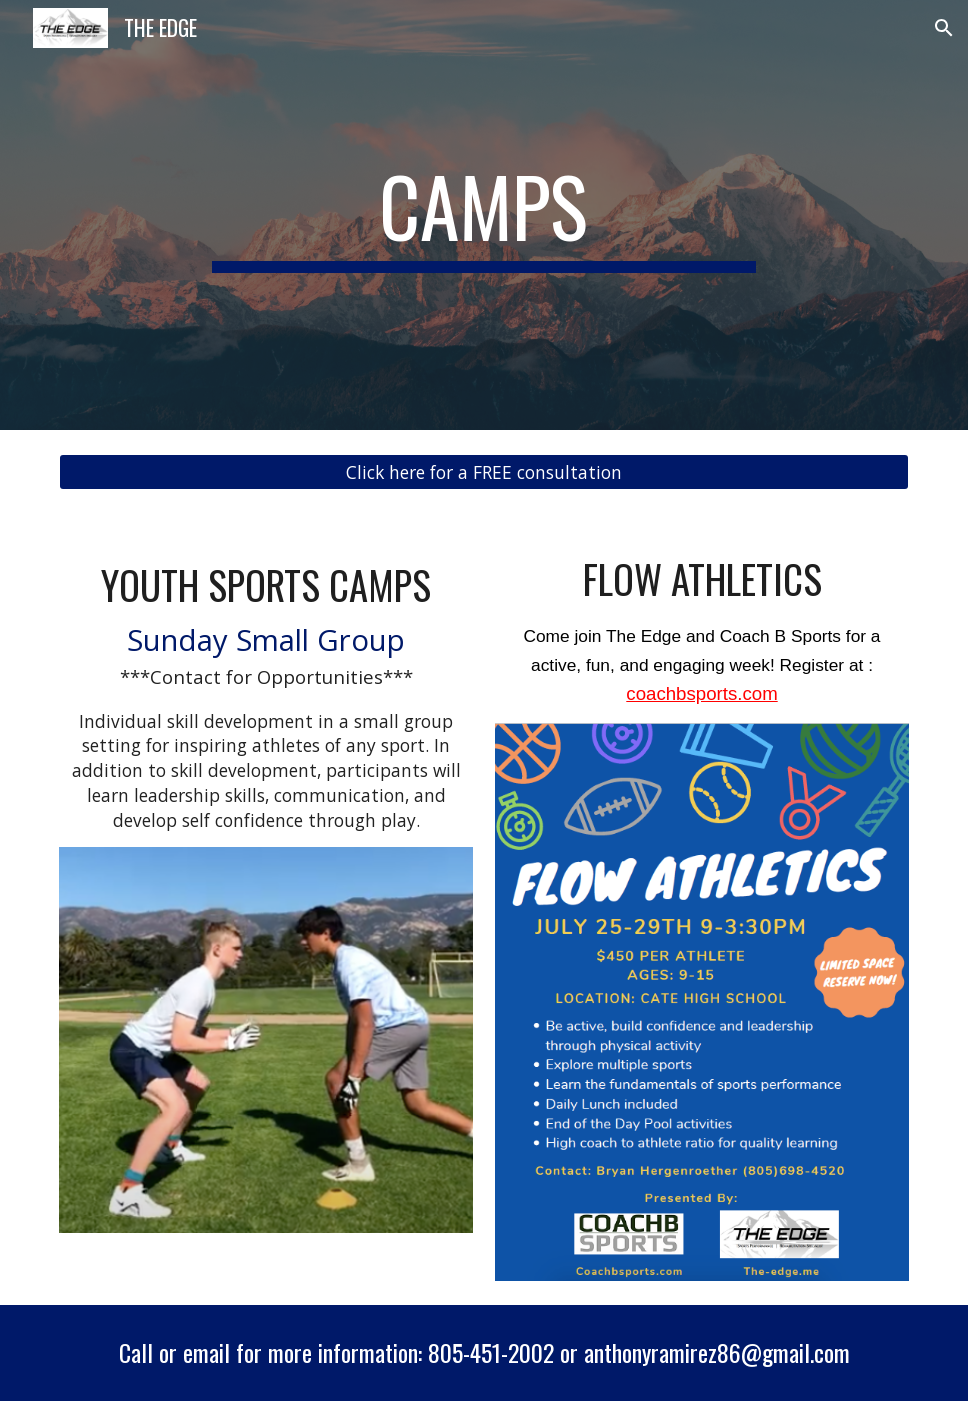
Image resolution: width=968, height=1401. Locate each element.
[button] (944, 28)
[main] (484, 215)
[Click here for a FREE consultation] (484, 472)
